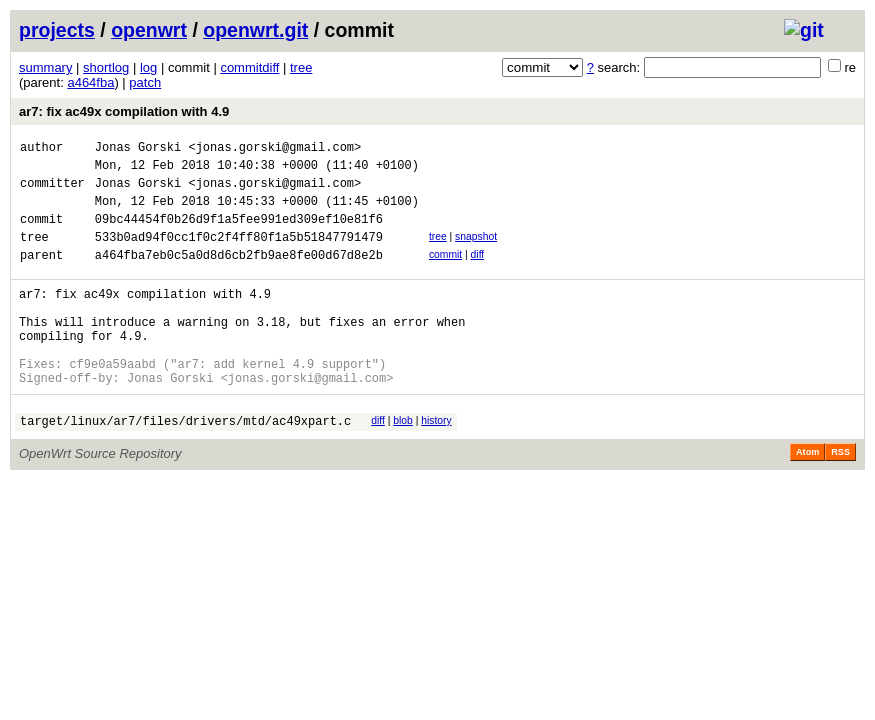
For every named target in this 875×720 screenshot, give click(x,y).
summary (45, 67)
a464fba (90, 82)
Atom (807, 497)
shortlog (106, 67)
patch (145, 82)
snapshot (476, 251)
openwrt (149, 30)
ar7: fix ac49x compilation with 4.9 (124, 111)
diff (478, 272)
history (436, 462)
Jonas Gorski (138, 149)
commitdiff (249, 67)
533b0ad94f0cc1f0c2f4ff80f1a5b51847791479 (239, 254)
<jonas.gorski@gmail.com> (274, 149)
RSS (840, 497)
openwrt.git (255, 30)
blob (403, 462)
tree (301, 67)
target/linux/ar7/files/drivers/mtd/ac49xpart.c (185, 465)
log (148, 67)
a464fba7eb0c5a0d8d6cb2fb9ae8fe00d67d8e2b (239, 275)
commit (445, 272)
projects (57, 30)
